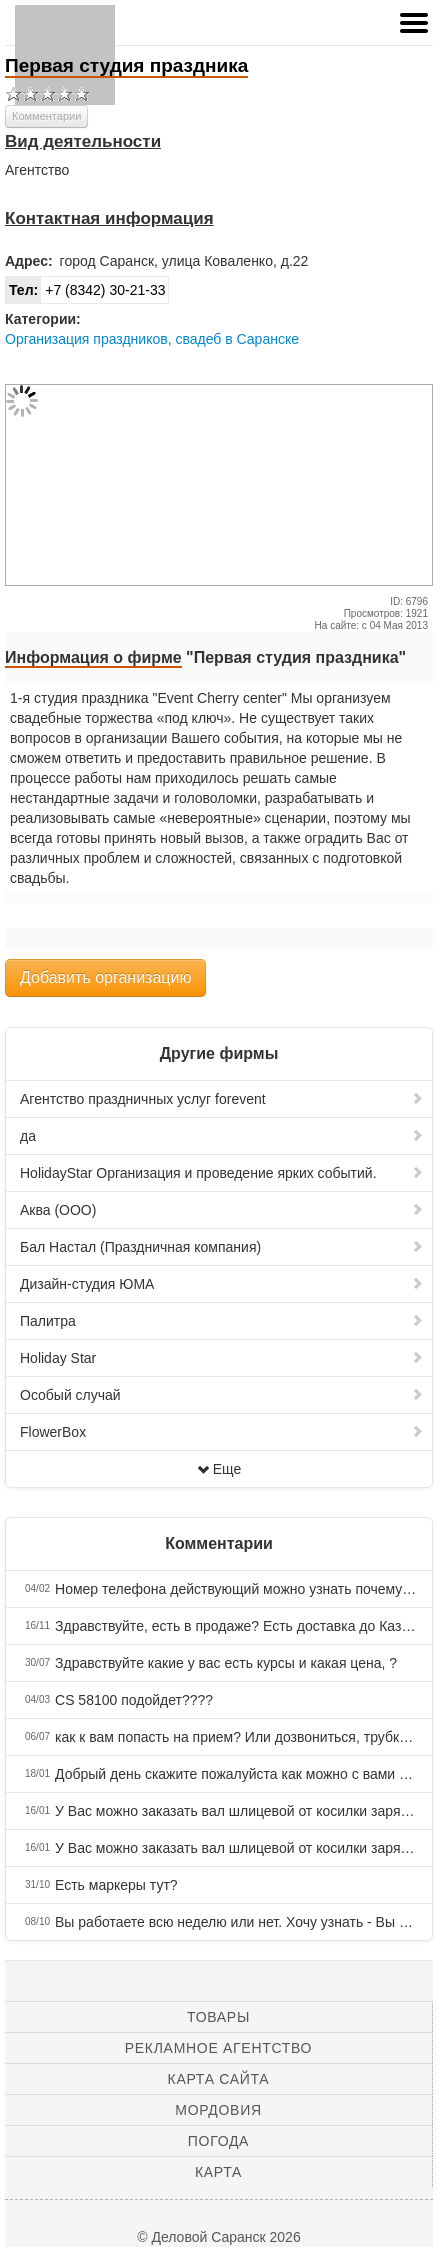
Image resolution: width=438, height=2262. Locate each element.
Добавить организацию (105, 977)
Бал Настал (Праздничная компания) (222, 1247)
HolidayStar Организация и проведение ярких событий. (222, 1173)
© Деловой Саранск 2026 (218, 2237)
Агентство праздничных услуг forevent (222, 1099)
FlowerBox (222, 1432)
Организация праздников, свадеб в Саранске (152, 339)
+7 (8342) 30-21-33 (85, 290)
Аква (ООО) (222, 1210)
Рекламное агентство (218, 2048)
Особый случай (222, 1395)
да (222, 1136)
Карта (218, 2172)
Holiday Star (222, 1358)
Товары (218, 2017)
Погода (218, 2141)
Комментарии (46, 116)
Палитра (222, 1321)
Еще (219, 1469)
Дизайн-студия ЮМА (222, 1284)
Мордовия (218, 2110)
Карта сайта (219, 2079)
